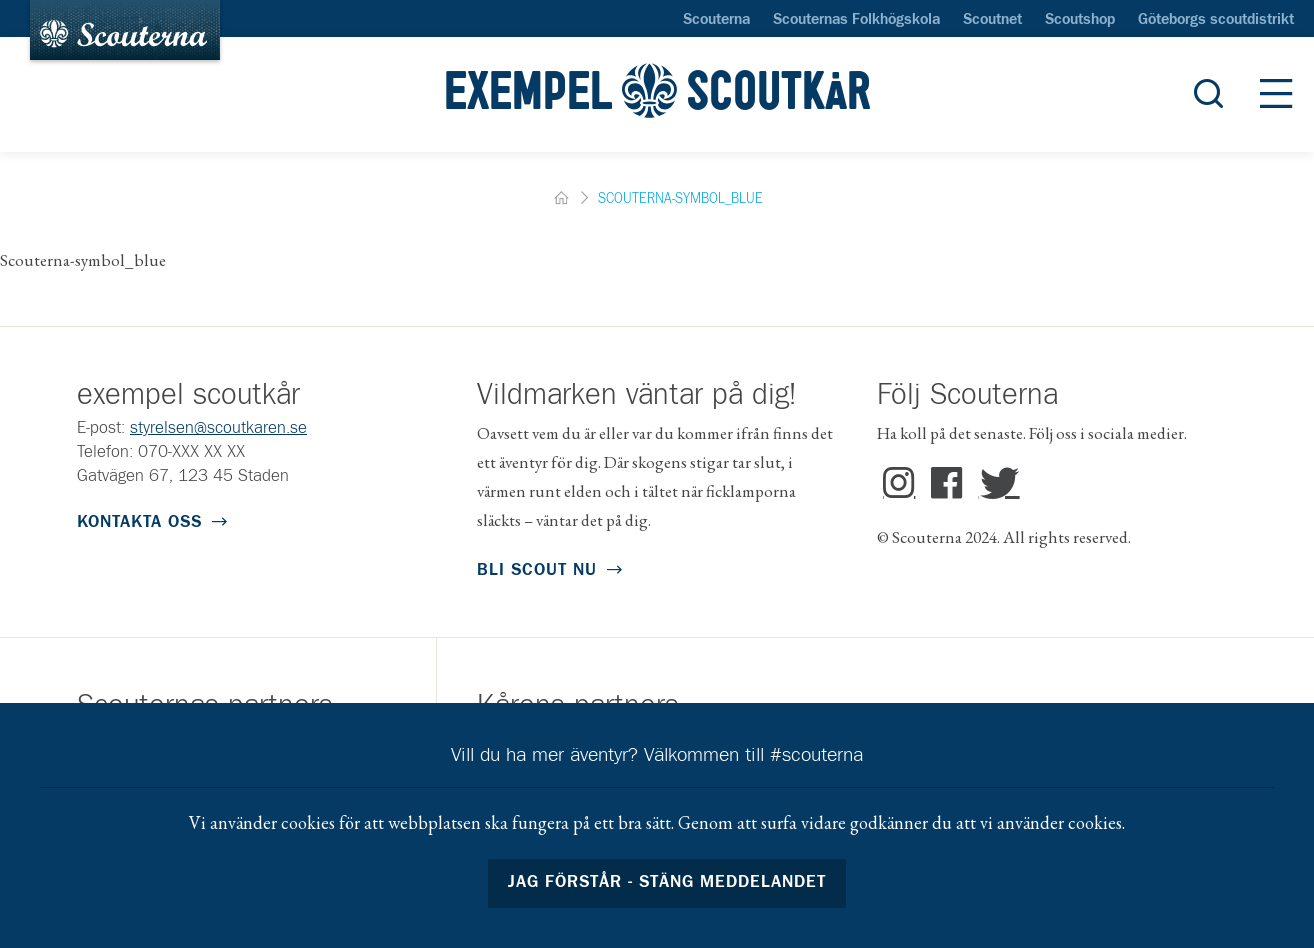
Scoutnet (992, 20)
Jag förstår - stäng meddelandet (667, 882)
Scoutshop (1080, 20)
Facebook (947, 484)
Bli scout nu (537, 570)
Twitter (994, 484)
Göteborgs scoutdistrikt (1216, 20)
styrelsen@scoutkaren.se (218, 428)
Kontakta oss (139, 522)
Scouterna (716, 20)
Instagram (899, 484)
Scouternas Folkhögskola (856, 20)
